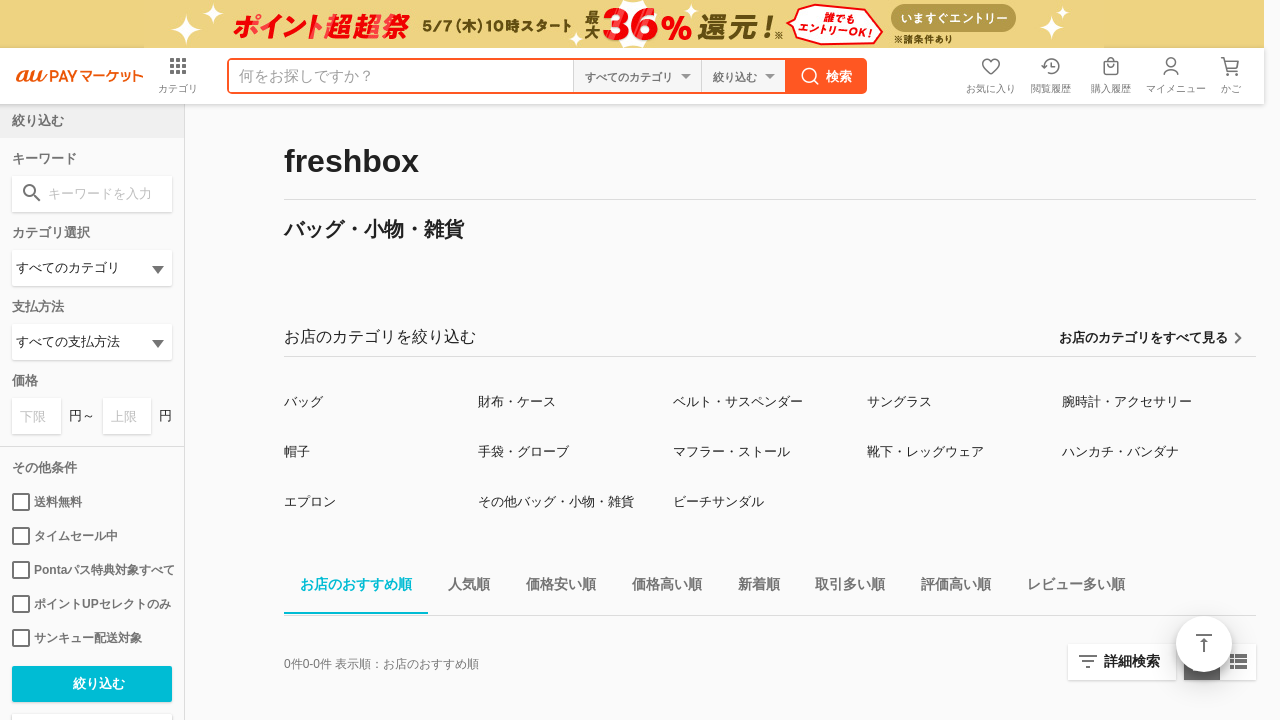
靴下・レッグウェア (925, 451)
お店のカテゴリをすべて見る (1143, 337)
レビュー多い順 (1068, 587)
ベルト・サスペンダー (738, 401)
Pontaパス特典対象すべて (92, 570)
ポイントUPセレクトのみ (91, 604)
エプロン (310, 501)
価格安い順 (553, 587)
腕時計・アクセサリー (1127, 401)
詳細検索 (1132, 661)
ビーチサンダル (718, 501)
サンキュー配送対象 (77, 638)
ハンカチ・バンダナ (1120, 451)
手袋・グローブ (523, 451)
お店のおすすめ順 (348, 587)
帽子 (297, 451)
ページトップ (1204, 644)
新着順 (751, 587)
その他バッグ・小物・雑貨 (556, 501)
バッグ (303, 401)
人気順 (461, 587)
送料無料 (47, 502)
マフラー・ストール (731, 451)
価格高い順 (659, 587)
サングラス (899, 401)
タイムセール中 (65, 536)
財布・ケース (517, 401)
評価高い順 (948, 587)
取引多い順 (842, 587)
